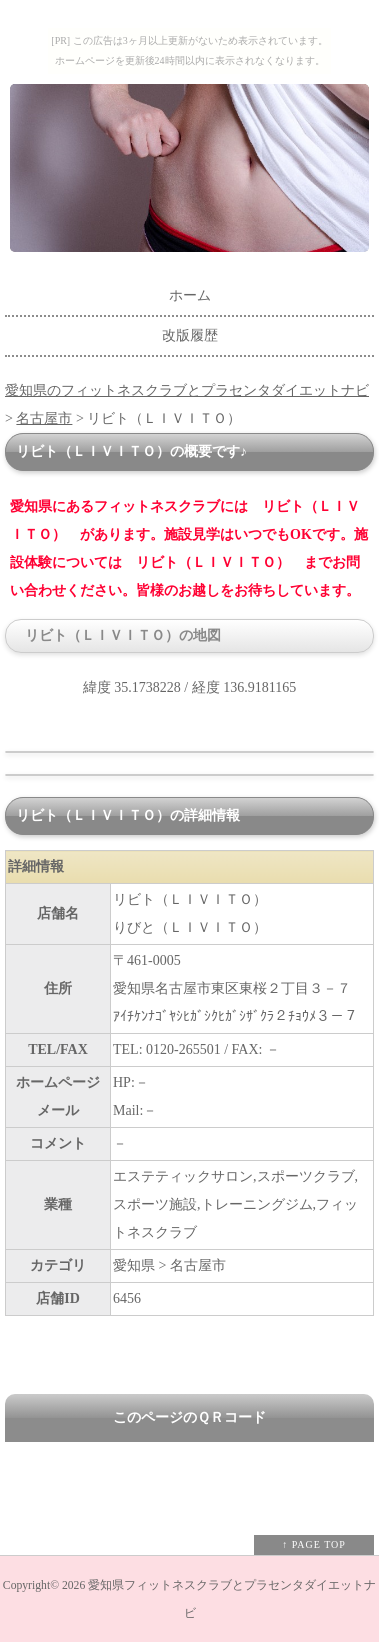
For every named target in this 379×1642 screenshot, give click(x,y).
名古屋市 (44, 418)
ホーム (190, 295)
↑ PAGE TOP (314, 1544)
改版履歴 (190, 335)
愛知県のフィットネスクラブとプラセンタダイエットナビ (187, 390)
